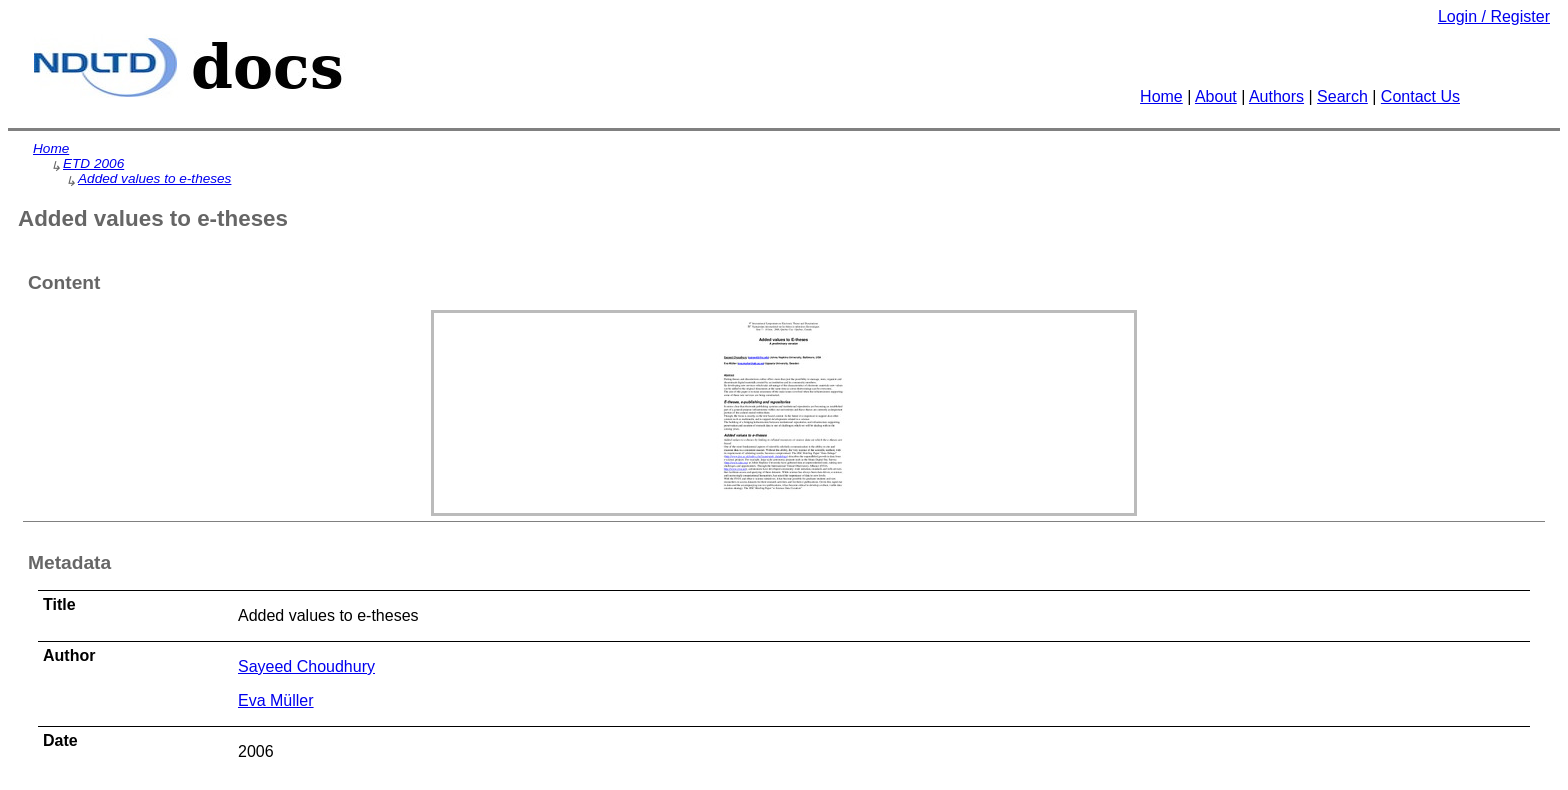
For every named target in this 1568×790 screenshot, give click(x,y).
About (1216, 96)
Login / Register (1494, 16)
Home (1161, 96)
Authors (1276, 96)
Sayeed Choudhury (306, 666)
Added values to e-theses (154, 178)
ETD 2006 (93, 163)
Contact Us (1420, 96)
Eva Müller (276, 700)
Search (1342, 96)
